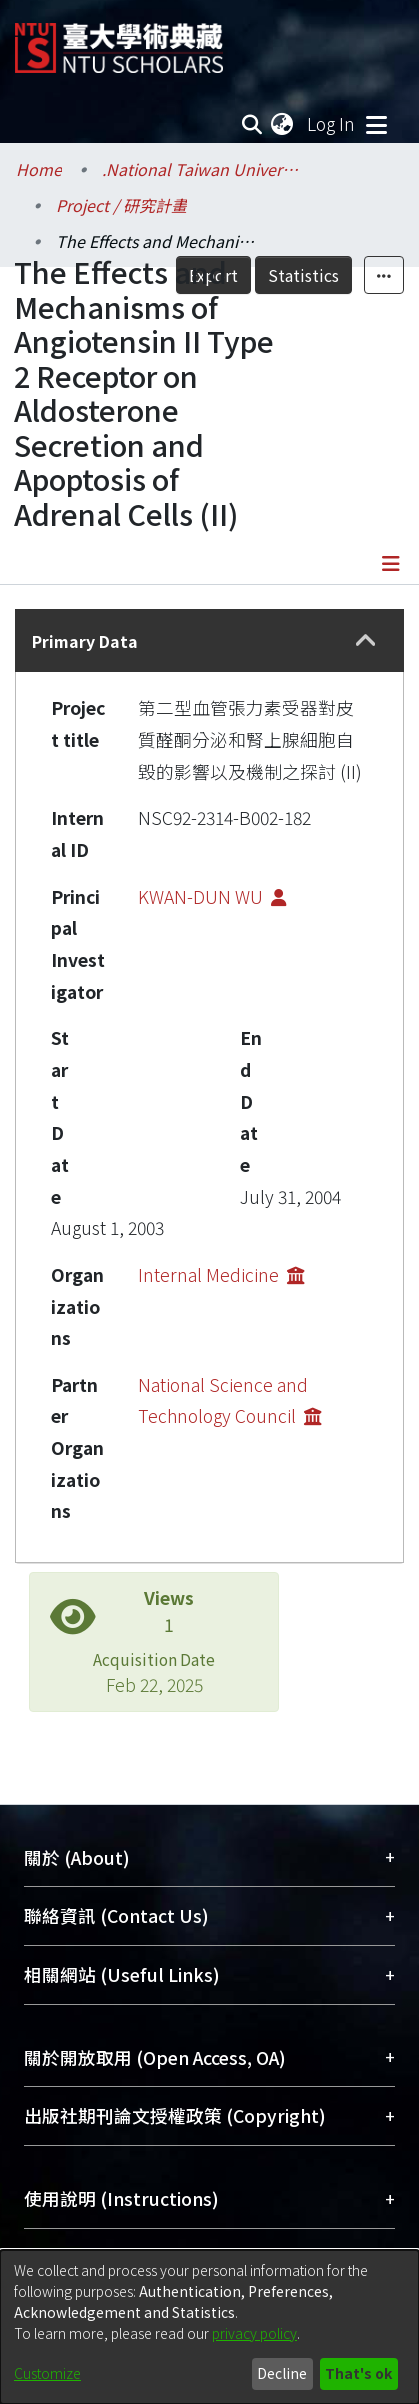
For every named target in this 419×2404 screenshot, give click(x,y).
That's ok (358, 2373)
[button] (366, 641)
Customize (47, 2373)
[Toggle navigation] (376, 124)
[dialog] (209, 2327)
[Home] (119, 40)
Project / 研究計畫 (121, 205)
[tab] (209, 640)
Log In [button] (332, 123)
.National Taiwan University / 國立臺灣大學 (202, 169)
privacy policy (254, 2333)
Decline (282, 2373)
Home (39, 169)
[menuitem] (283, 124)
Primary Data (85, 641)
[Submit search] (251, 124)
